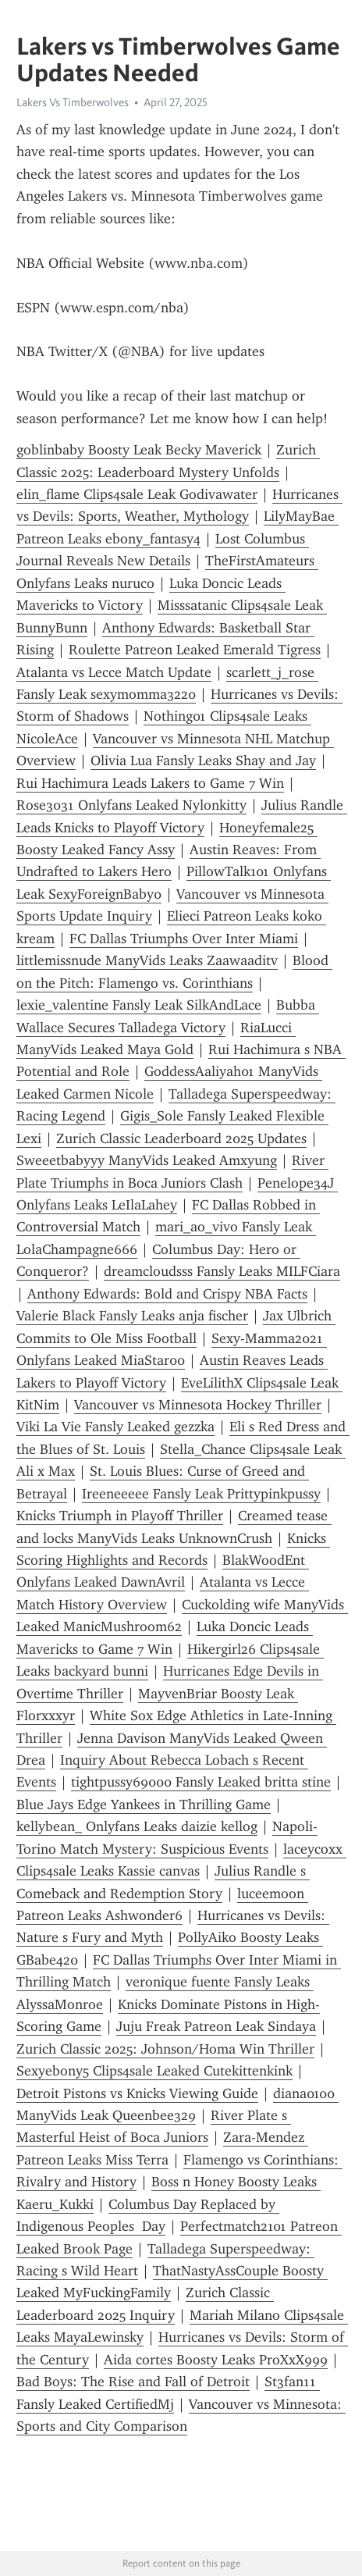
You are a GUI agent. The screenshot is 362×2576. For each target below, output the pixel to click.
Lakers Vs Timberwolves (72, 102)
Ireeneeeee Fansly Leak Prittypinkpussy (201, 1493)
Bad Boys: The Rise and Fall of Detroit (133, 2381)
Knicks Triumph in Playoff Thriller (119, 1515)
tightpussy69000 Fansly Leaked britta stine (201, 1781)
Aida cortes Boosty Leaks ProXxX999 (216, 2359)
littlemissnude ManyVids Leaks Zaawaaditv (147, 960)
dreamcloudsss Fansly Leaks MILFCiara (222, 1271)
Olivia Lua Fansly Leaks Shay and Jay (203, 760)
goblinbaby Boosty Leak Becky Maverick (138, 449)
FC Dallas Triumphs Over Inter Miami (183, 938)
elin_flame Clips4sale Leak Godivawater (136, 494)
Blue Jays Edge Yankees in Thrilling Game (143, 1804)
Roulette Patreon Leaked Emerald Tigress (195, 649)
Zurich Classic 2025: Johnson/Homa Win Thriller (165, 2049)
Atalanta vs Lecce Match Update (113, 672)
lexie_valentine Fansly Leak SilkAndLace (138, 1005)
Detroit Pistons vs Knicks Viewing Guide (137, 2093)
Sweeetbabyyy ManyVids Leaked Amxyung (146, 1160)
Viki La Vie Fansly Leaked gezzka (115, 1426)
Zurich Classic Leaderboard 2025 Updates (181, 1138)
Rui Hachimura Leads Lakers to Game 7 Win (150, 783)
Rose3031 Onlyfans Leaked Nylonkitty (131, 805)
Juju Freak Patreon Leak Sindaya (216, 2026)
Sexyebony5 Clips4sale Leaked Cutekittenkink (154, 2070)
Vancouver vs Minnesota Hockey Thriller (197, 1404)
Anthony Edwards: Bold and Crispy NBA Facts (167, 1293)
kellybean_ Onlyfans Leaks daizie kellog (136, 1826)
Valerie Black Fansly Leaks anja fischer (132, 1315)
